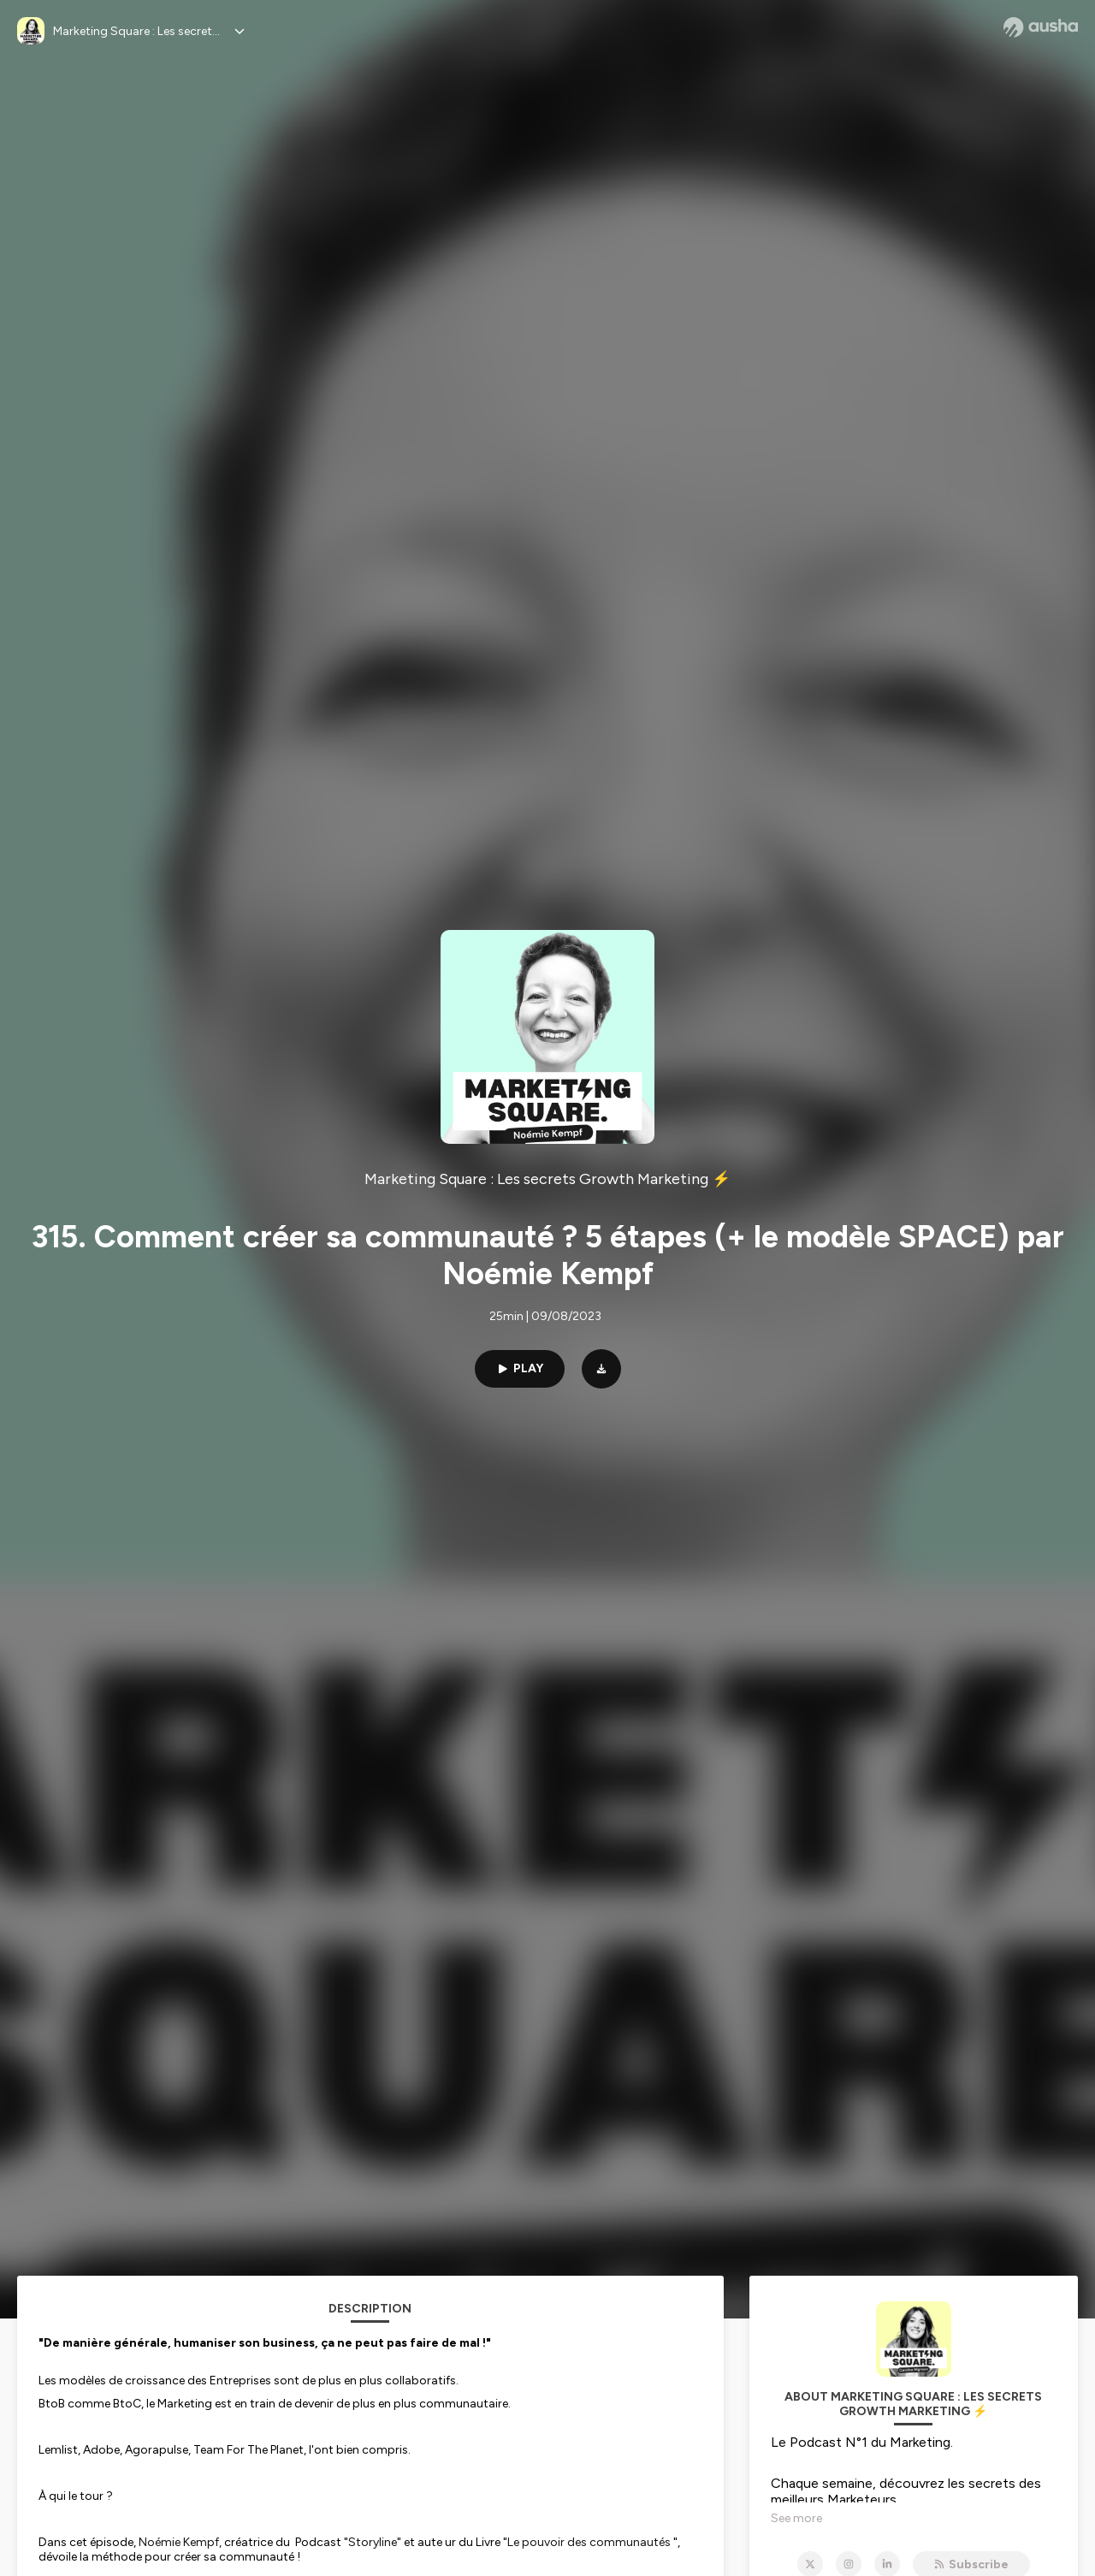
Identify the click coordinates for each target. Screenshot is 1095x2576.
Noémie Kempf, (180, 2542)
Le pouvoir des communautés (589, 2542)
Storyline (372, 2542)
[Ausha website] (1040, 27)
